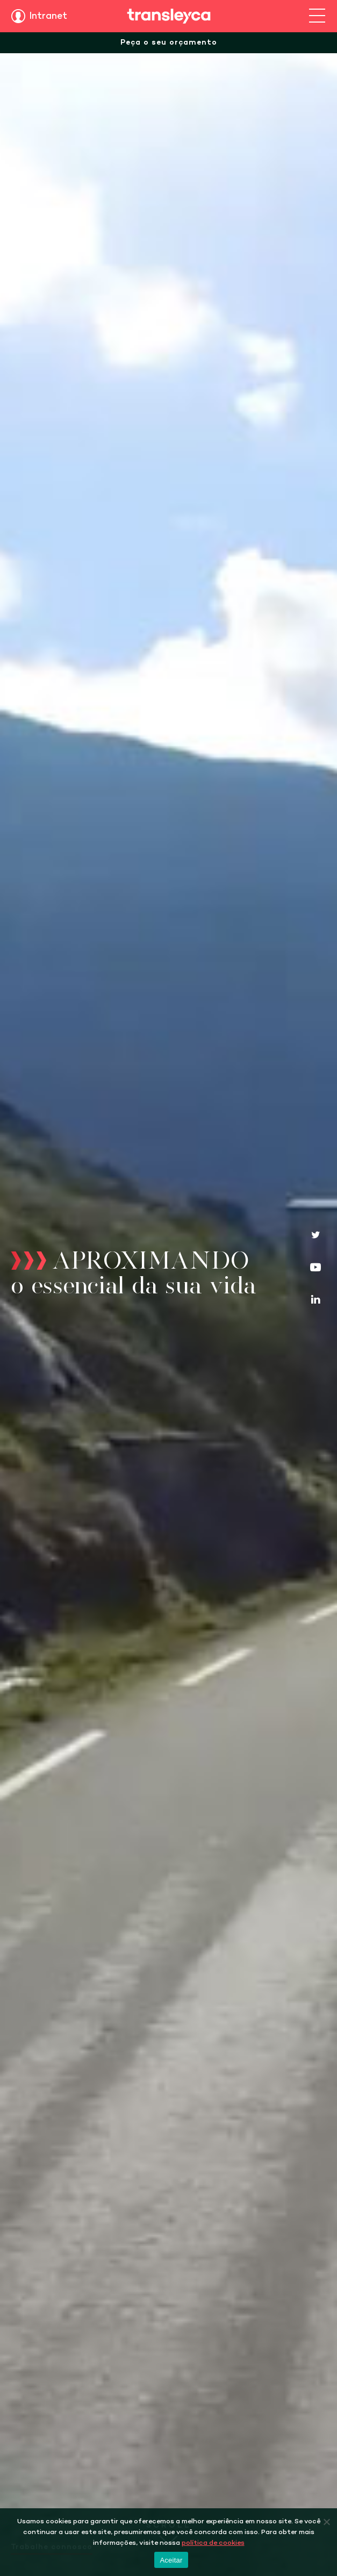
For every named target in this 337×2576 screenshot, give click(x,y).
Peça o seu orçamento (168, 43)
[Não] (326, 2521)
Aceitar (171, 2560)
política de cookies (213, 2543)
